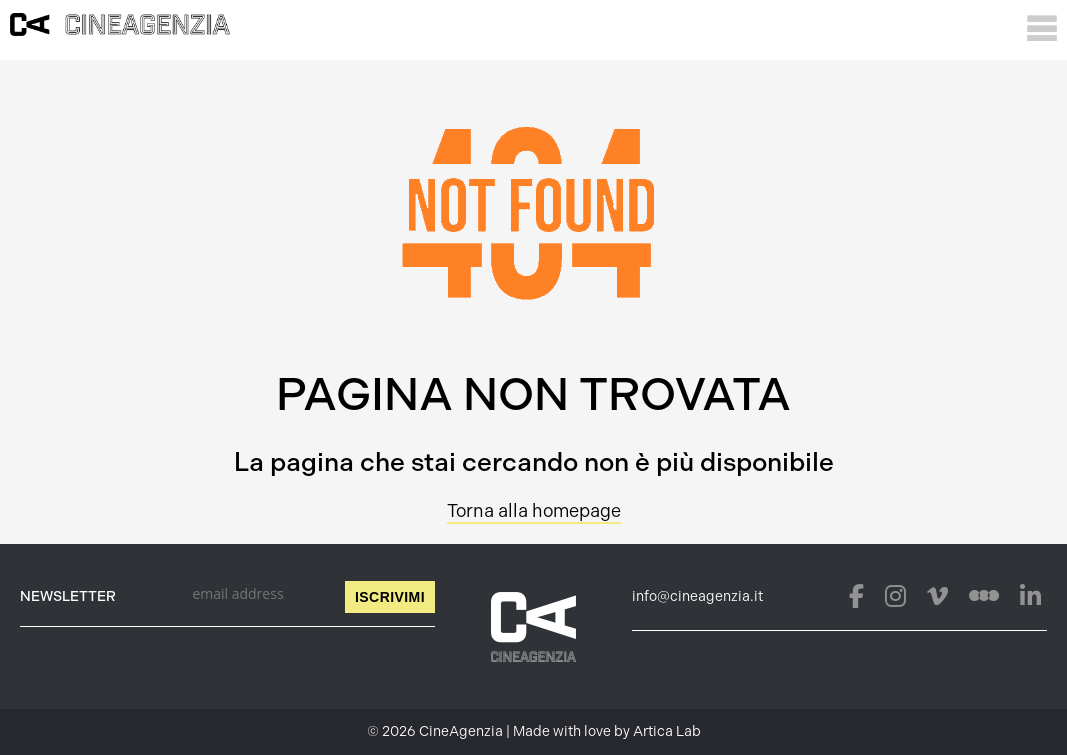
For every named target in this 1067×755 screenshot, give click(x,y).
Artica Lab (667, 731)
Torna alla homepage (534, 511)
